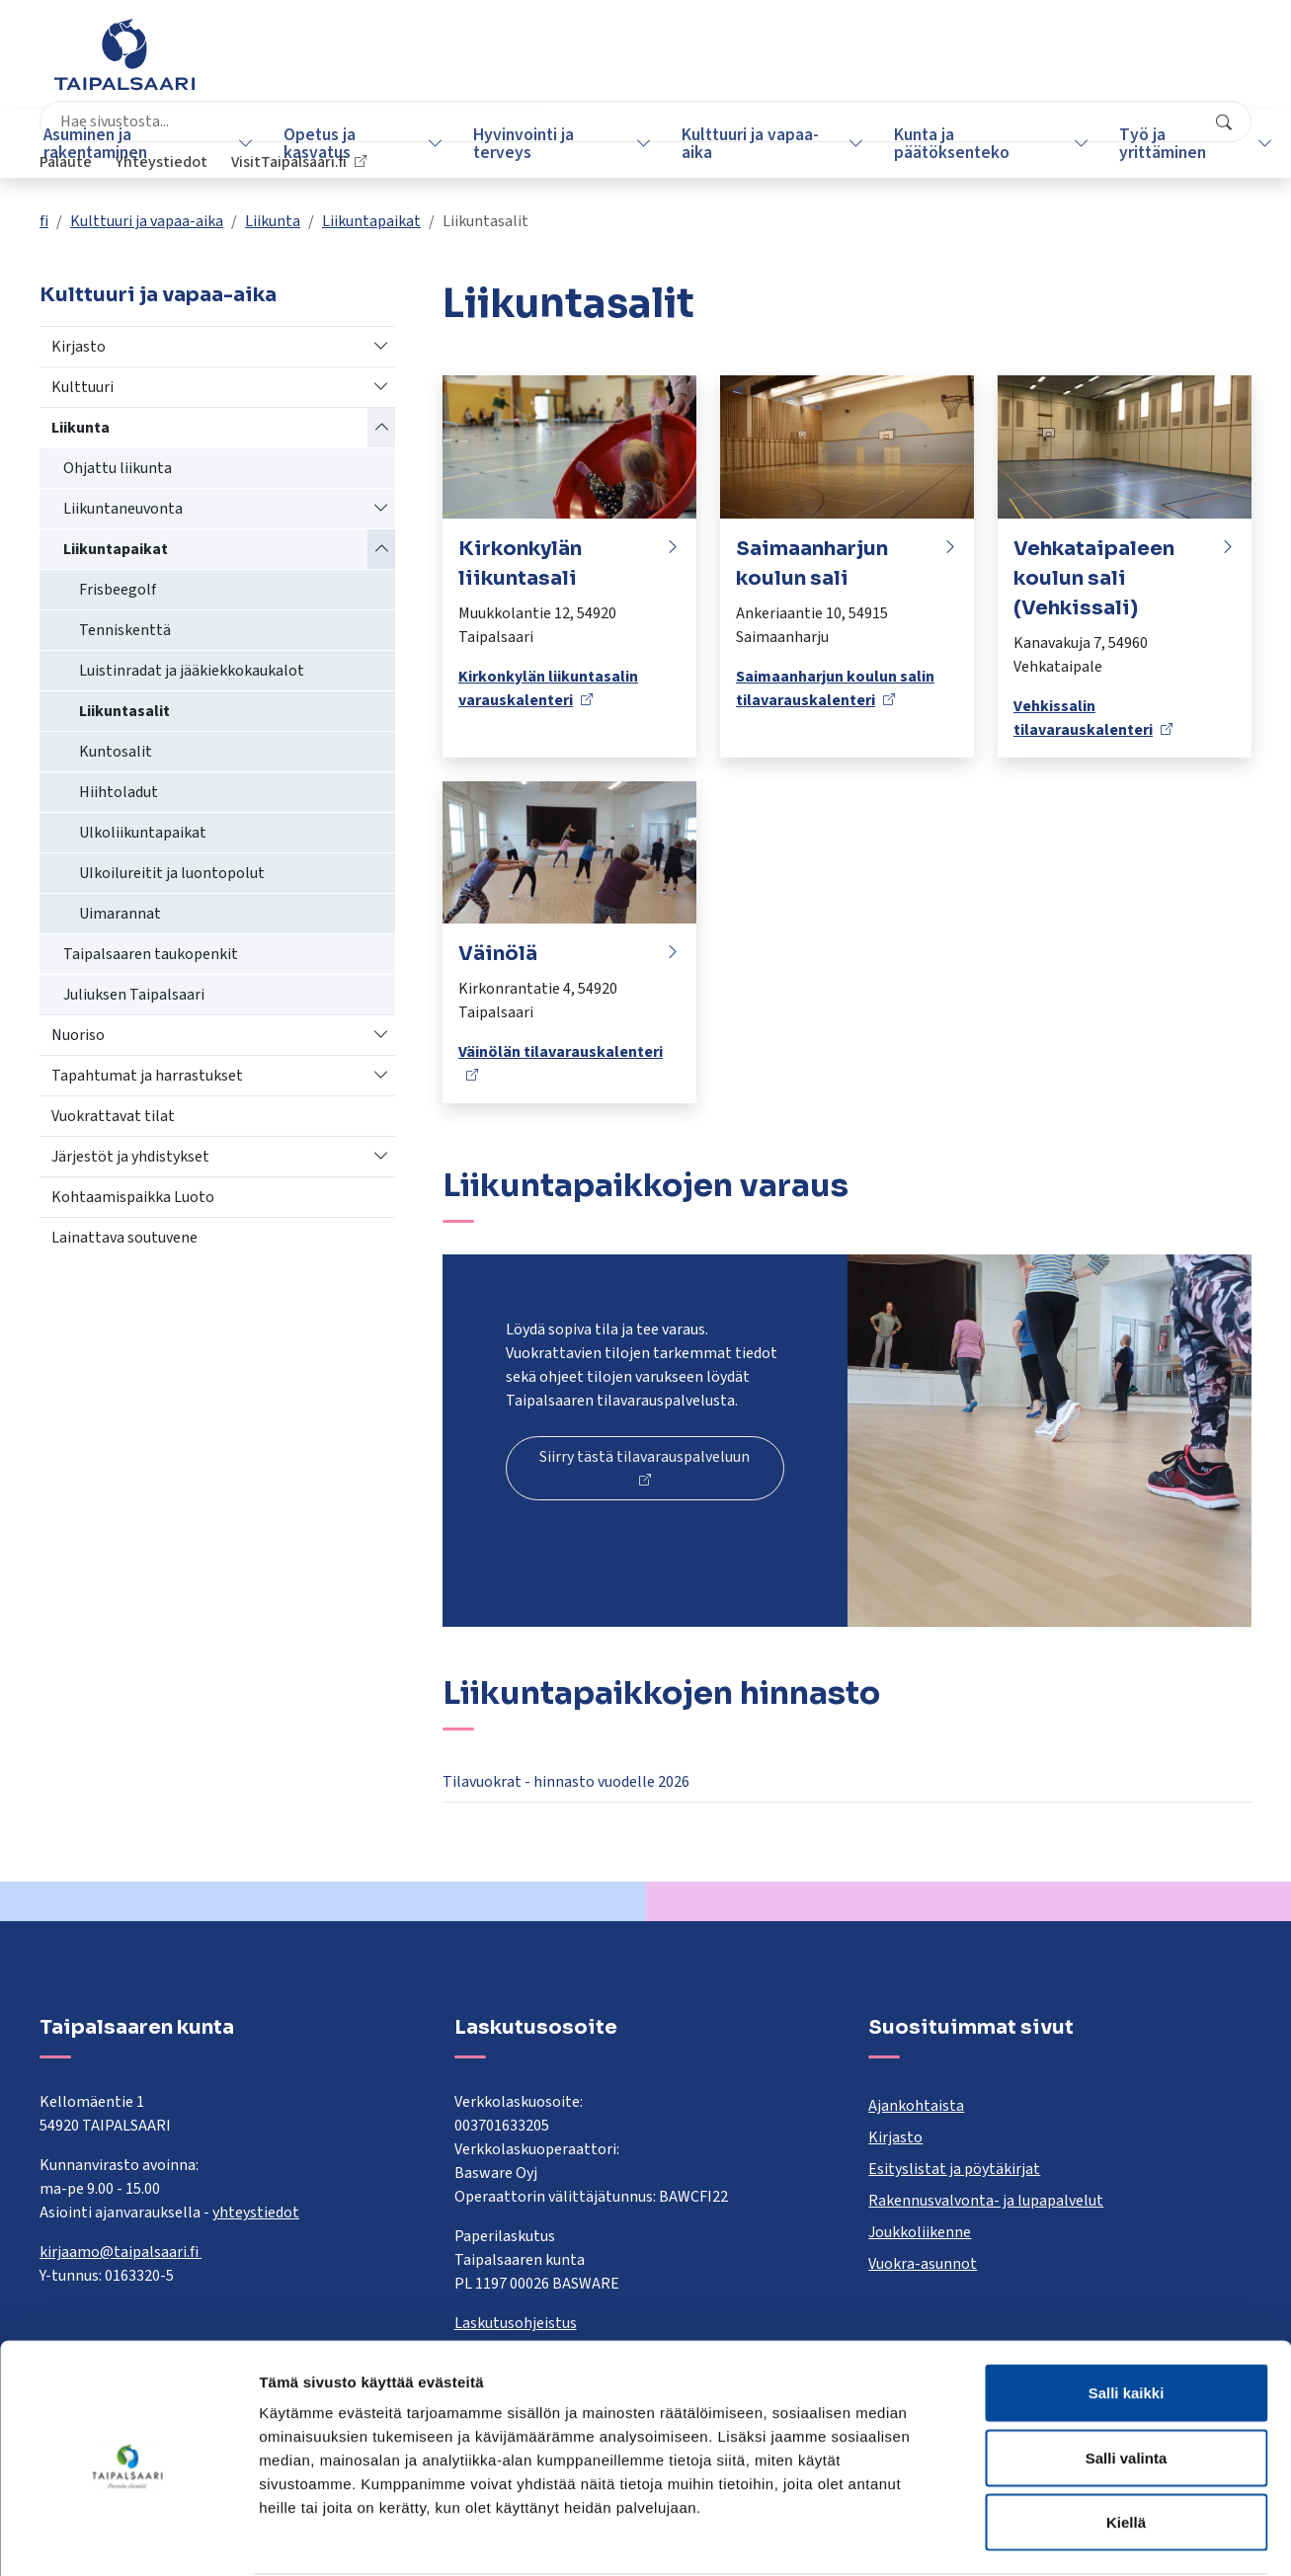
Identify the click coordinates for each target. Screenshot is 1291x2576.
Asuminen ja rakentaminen (103, 143)
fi (44, 221)
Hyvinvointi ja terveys (517, 143)
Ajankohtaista (916, 2106)
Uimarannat (120, 914)
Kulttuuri (82, 387)
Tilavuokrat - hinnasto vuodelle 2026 (566, 1782)
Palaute (919, 64)
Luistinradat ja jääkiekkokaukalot (191, 671)
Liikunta (272, 221)
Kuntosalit (115, 752)
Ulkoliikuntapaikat (142, 833)
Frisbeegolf (117, 590)
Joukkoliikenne (919, 2232)
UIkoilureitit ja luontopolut (172, 873)
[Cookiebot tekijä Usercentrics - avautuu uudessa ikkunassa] (127, 2537)
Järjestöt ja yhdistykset (130, 1156)
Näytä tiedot (1056, 2537)
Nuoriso (78, 1035)
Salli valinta (1127, 2382)
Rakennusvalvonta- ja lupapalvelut (985, 2201)
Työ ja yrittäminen (1136, 143)
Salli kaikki (1127, 2316)
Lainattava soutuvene (124, 1237)
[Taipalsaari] (124, 54)
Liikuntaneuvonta (123, 509)
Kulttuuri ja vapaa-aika (737, 143)
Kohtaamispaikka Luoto (132, 1197)
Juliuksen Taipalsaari (133, 995)
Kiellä (1126, 2446)
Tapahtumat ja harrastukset (147, 1076)
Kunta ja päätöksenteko (933, 143)
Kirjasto (78, 347)
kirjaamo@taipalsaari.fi (121, 2252)
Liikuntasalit (124, 711)
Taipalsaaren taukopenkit (150, 954)
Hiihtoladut (118, 792)
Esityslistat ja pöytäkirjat (954, 2169)
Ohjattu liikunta (117, 468)
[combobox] (551, 64)
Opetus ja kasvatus (319, 143)
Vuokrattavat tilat (113, 1116)
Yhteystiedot (1015, 64)
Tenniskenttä (125, 630)
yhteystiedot (255, 2212)
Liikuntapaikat (371, 221)
